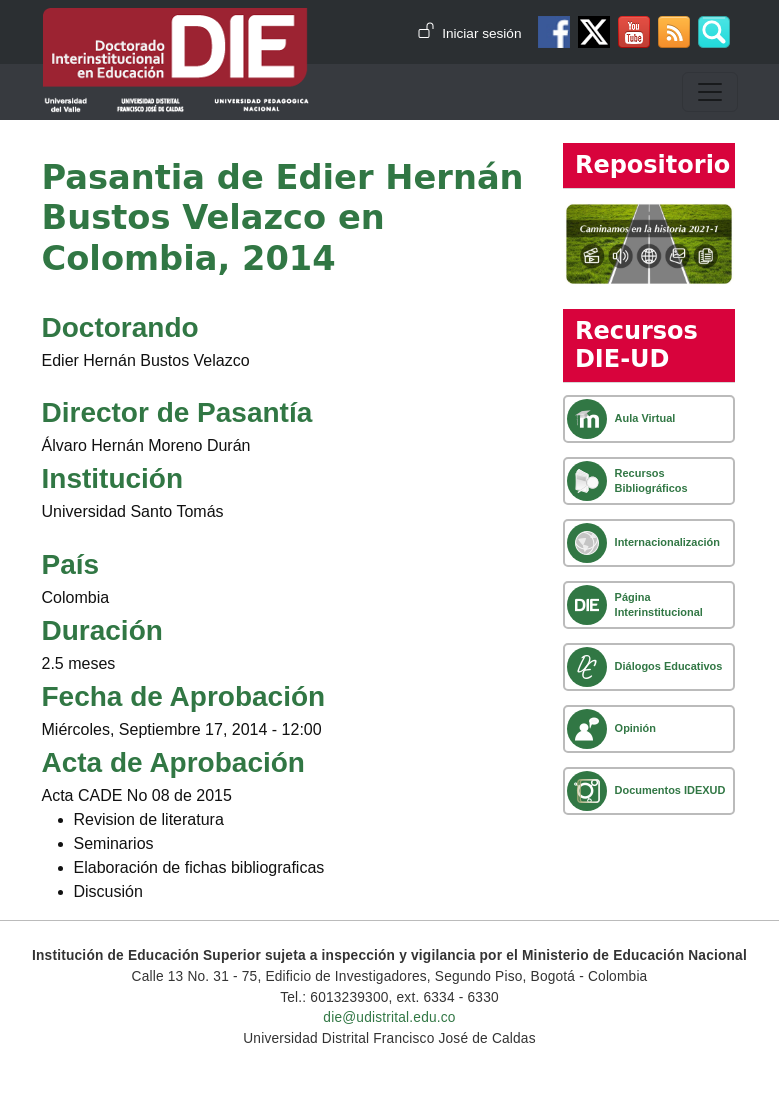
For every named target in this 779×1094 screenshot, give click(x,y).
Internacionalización (667, 542)
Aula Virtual (645, 418)
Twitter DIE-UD (594, 32)
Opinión (635, 728)
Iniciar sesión (481, 33)
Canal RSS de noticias (674, 32)
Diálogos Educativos (669, 666)
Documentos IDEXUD (670, 790)
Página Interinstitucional (659, 604)
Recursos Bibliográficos (651, 480)
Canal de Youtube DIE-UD (634, 32)
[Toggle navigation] (710, 92)
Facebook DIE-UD (554, 32)
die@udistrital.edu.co (389, 1017)
